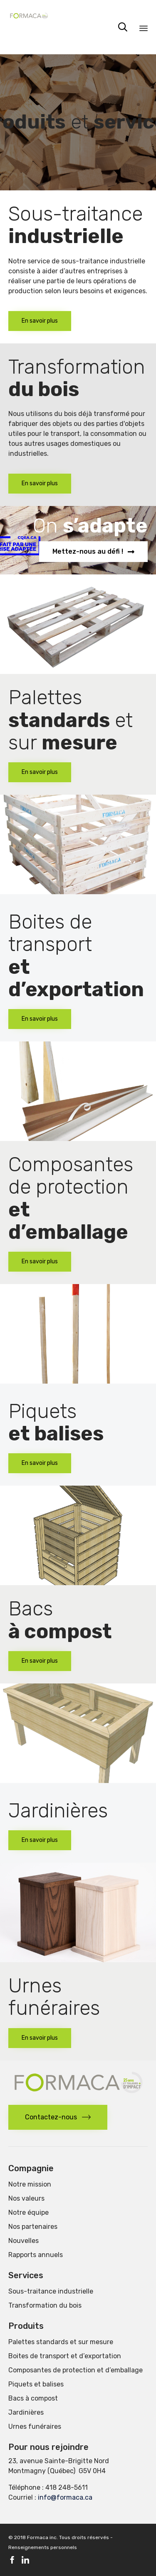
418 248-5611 (66, 2487)
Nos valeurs (26, 2198)
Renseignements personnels (42, 2547)
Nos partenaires (32, 2227)
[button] (39, 321)
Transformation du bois (45, 2305)
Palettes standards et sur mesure (60, 2342)
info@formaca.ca (65, 2497)
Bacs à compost (33, 2398)
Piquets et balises (36, 2384)
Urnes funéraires (34, 2426)
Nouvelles (23, 2241)
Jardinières (26, 2412)
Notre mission (29, 2184)
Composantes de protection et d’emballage (75, 2370)
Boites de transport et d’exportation (64, 2356)
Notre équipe (28, 2212)
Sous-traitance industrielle (50, 2291)
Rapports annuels (35, 2255)
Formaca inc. (42, 2537)
